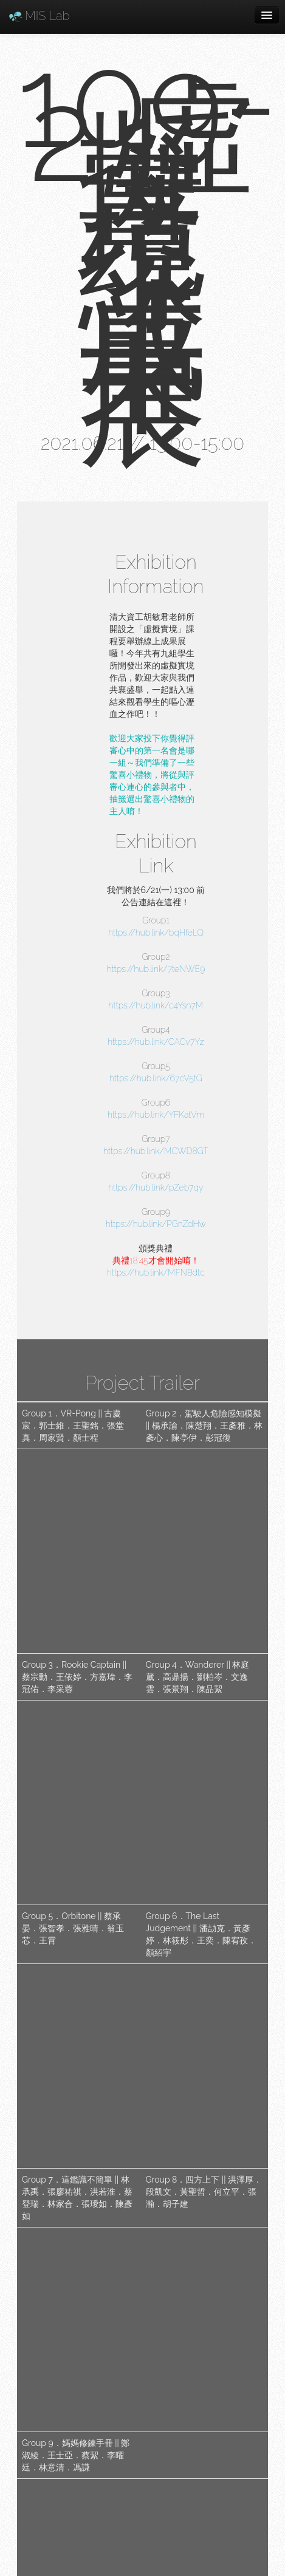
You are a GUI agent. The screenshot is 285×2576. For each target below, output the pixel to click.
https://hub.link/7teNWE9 (156, 969)
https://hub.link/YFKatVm (156, 1115)
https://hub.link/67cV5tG (155, 1078)
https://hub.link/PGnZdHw (156, 1224)
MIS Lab (39, 16)
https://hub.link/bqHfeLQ (156, 932)
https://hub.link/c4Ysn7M (156, 1005)
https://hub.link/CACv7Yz (156, 1042)
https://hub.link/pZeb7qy (155, 1187)
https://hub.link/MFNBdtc (156, 1272)
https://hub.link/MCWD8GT (155, 1151)
